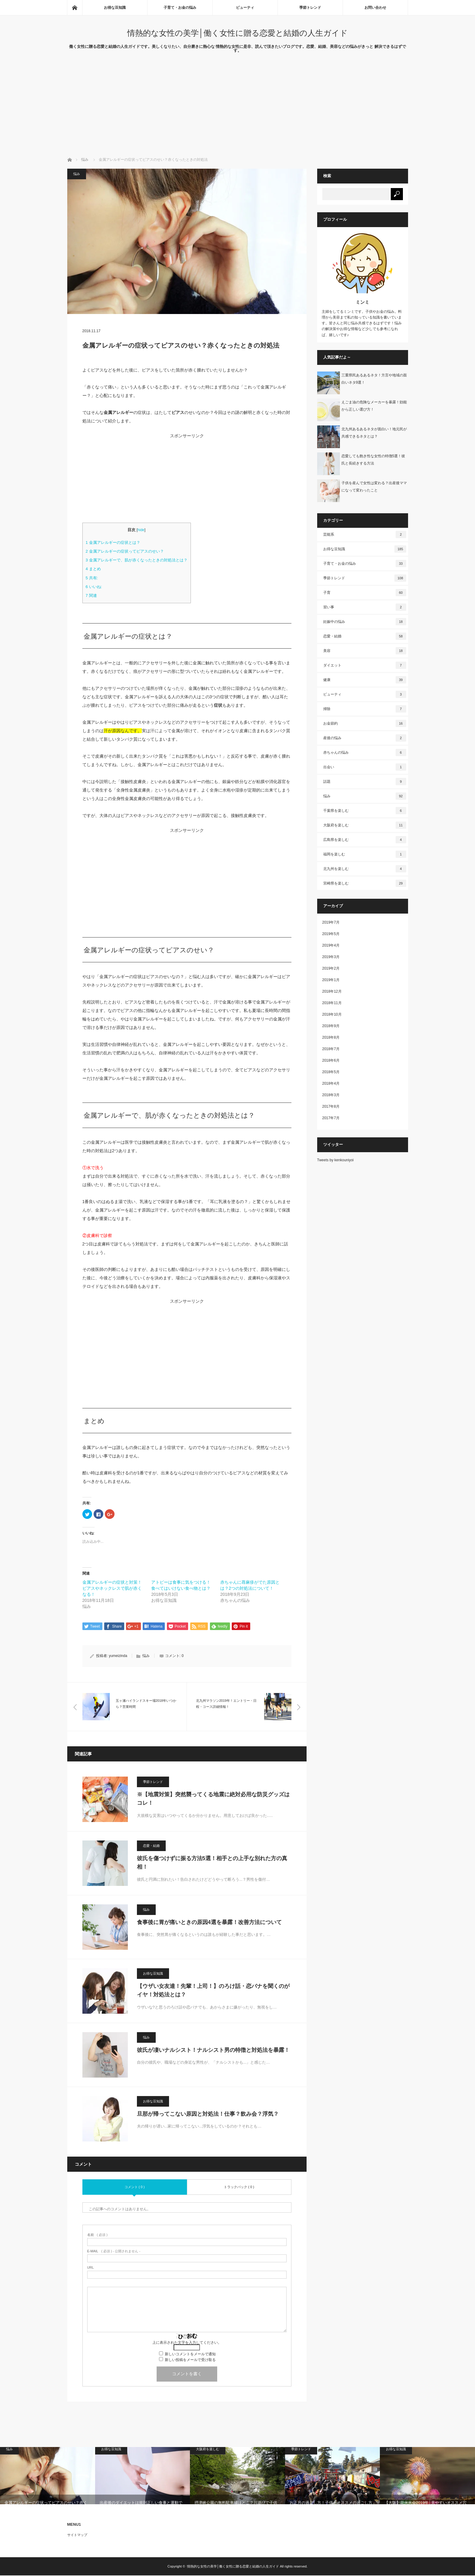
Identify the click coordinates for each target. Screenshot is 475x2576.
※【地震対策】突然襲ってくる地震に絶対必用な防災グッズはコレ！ (213, 1799)
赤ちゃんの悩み (364, 752)
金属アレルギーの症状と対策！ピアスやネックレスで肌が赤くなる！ (112, 1588)
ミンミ (362, 302)
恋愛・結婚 (151, 1846)
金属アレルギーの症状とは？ (113, 542)
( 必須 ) (97, 2235)
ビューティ (245, 7)
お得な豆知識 (115, 7)
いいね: (94, 586)
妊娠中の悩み (364, 621)
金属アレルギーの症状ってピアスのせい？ (125, 551)
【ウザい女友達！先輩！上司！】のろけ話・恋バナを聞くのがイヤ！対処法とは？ (213, 1990)
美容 (364, 650)
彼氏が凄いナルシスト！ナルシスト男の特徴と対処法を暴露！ (213, 2050)
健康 (364, 679)
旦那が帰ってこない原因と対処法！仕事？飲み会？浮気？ (208, 2114)
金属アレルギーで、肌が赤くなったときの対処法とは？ (137, 560)
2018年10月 (332, 1014)
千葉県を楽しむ (364, 810)
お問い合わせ (375, 7)
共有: (92, 578)
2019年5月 (331, 934)
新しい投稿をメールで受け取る (190, 2360)
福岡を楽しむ (364, 854)
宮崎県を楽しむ (364, 883)
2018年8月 (331, 1037)
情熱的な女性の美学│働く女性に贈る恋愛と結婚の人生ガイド (237, 33)
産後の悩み (364, 738)
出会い (364, 767)
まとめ (93, 569)
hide (141, 530)
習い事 (364, 607)
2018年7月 (331, 1049)
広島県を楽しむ (364, 839)
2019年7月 (331, 922)
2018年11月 (332, 1003)
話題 (364, 781)
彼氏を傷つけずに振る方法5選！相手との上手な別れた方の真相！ (212, 1863)
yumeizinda (118, 1656)
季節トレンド (310, 7)
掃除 (364, 709)
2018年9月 (331, 1026)
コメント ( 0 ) (135, 2187)
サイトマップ (77, 2535)
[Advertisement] (237, 111)
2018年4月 (331, 1083)
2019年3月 (331, 957)
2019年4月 (331, 945)
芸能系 (364, 534)
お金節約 (364, 723)
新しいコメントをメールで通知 (190, 2355)
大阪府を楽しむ (364, 825)
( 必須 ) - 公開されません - (114, 2252)
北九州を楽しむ (364, 868)
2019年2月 (331, 968)
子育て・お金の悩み (180, 7)
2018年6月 (331, 1060)
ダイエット (364, 665)
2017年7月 (331, 1118)
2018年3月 (331, 1095)
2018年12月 (332, 991)
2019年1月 (331, 980)
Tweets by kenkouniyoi (335, 1160)
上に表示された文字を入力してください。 (186, 2343)
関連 (91, 595)
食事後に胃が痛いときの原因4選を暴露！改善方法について (209, 1923)
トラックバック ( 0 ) (239, 2187)
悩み (84, 159)
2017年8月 (331, 1106)
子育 (364, 592)
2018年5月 (331, 1072)
